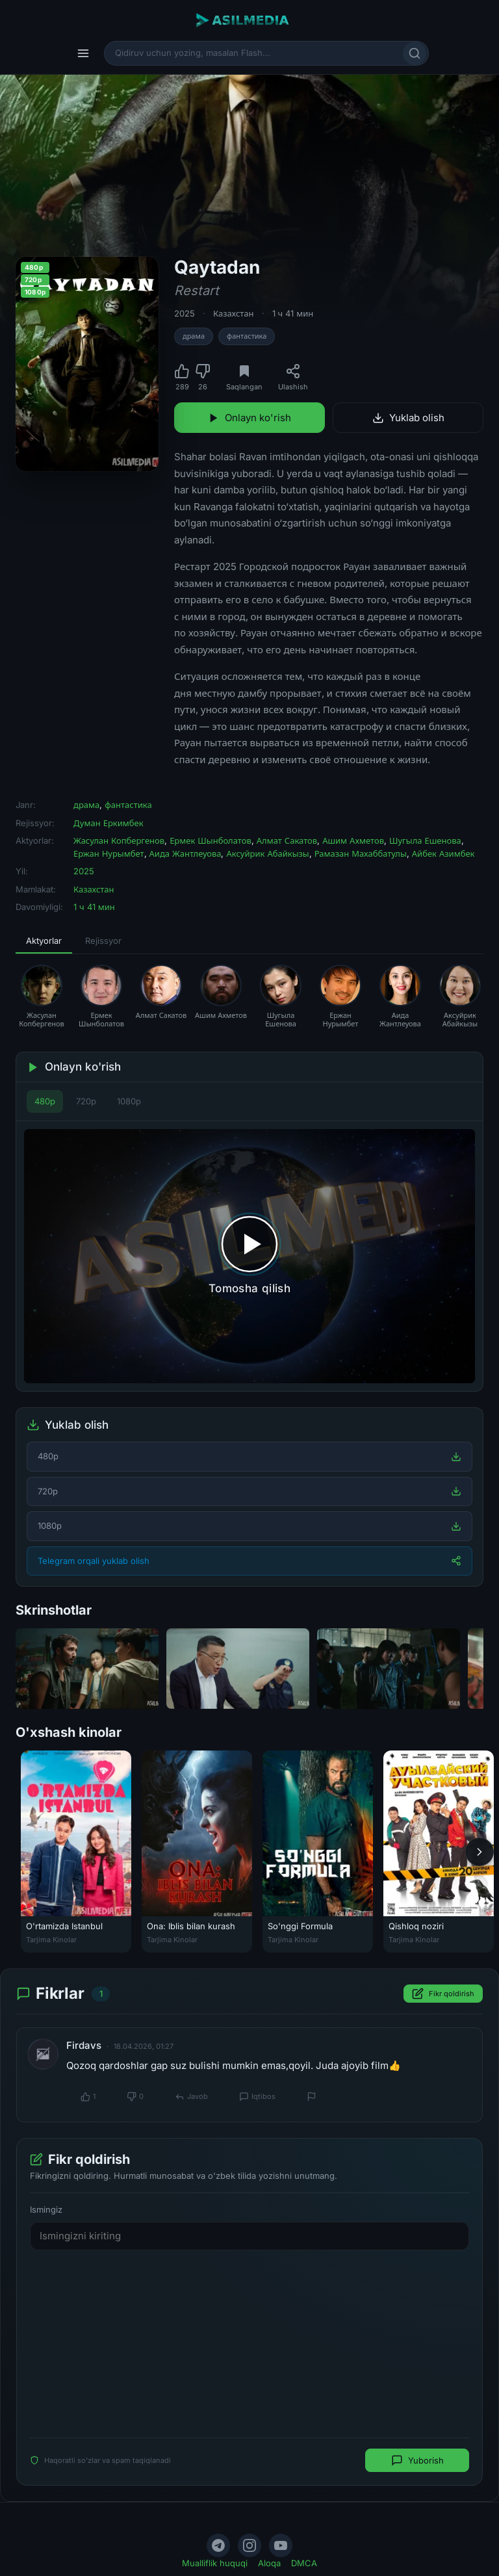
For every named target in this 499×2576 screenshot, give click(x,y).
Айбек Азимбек (443, 853)
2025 (184, 313)
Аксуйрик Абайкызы (267, 853)
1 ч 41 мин (293, 313)
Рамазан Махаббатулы (360, 853)
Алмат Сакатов (287, 840)
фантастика (246, 336)
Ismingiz (46, 2209)
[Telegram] (218, 2545)
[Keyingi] (479, 1851)
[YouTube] (280, 2545)
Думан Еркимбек (108, 823)
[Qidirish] (414, 53)
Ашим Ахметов (353, 840)
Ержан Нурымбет (108, 853)
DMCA (304, 2563)
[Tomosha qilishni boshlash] (249, 1256)
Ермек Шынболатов (210, 840)
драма (194, 336)
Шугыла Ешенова (425, 840)
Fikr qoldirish (443, 1993)
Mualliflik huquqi (215, 2563)
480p (44, 1101)
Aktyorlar (44, 940)
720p (86, 1101)
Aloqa (269, 2563)
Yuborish (417, 2460)
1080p (129, 1101)
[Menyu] (83, 53)
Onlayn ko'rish (249, 417)
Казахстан (233, 313)
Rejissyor (103, 940)
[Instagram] (249, 2545)
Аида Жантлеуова (185, 853)
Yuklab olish (408, 417)
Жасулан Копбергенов (118, 840)
